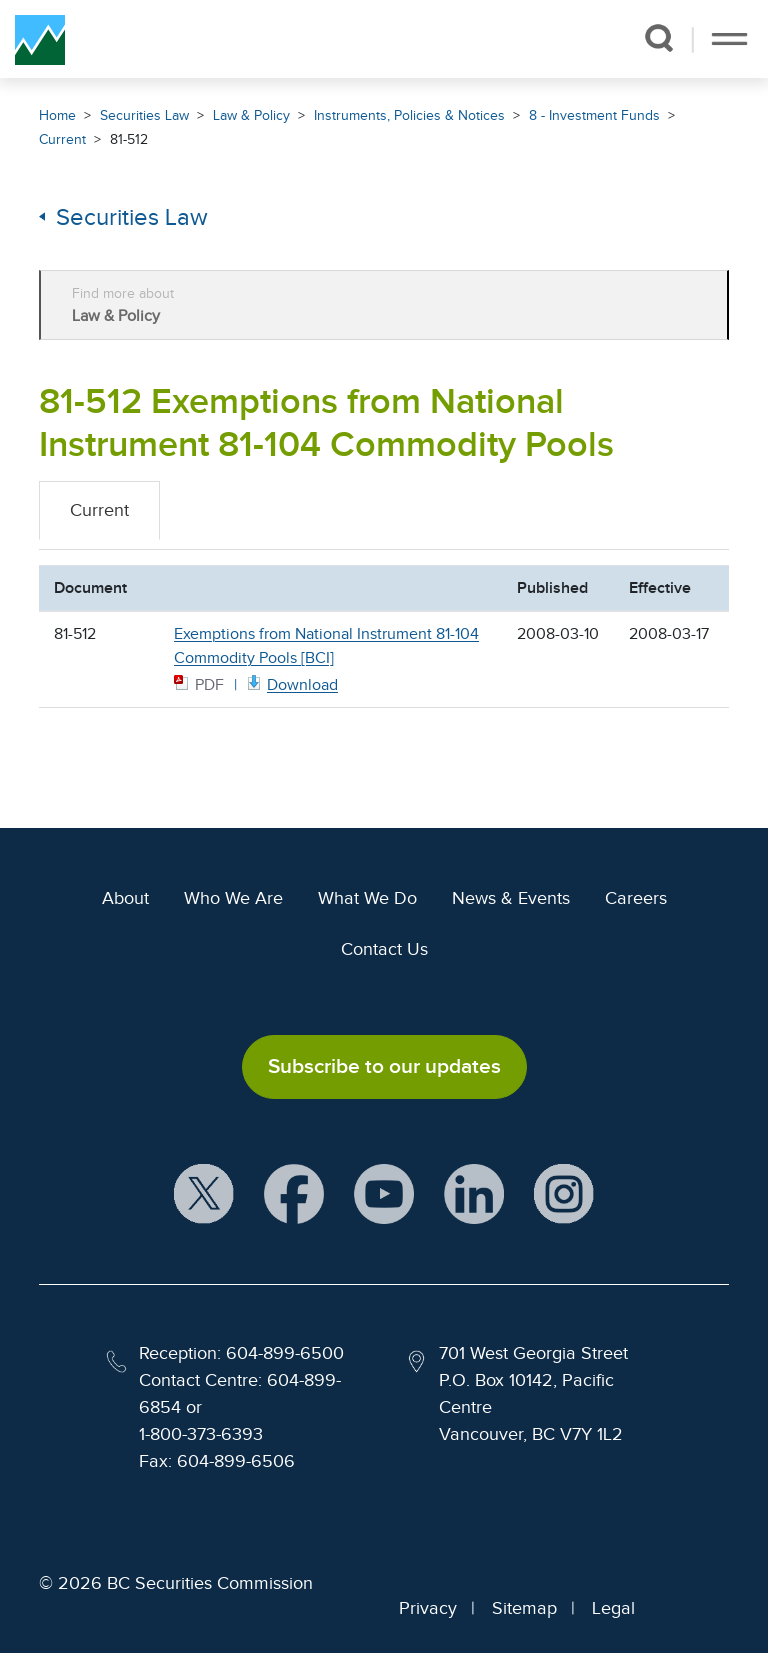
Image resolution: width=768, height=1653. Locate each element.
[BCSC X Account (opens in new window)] (204, 1194)
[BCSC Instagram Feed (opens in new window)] (564, 1194)
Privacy (428, 1608)
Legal (613, 1608)
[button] (658, 38)
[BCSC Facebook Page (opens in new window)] (294, 1194)
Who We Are (233, 898)
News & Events (511, 898)
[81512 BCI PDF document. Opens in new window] (291, 683)
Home (57, 115)
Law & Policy (251, 115)
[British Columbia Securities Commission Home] (40, 39)
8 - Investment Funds (594, 115)
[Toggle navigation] (729, 39)
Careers (636, 898)
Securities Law (144, 115)
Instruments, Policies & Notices (409, 115)
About (125, 898)
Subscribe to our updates (384, 1066)
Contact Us (384, 949)
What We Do (367, 898)
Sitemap (524, 1608)
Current (62, 139)
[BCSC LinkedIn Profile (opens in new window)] (474, 1194)
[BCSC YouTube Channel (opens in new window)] (384, 1194)
